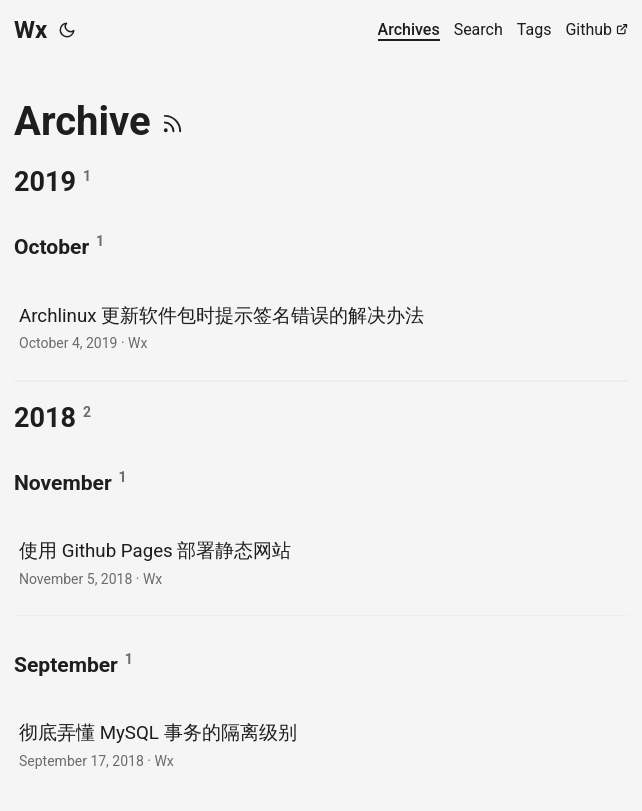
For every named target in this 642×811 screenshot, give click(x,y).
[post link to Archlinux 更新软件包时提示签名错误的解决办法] (321, 327)
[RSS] (172, 121)
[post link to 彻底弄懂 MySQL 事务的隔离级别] (321, 744)
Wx (30, 30)
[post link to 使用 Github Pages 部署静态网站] (321, 562)
